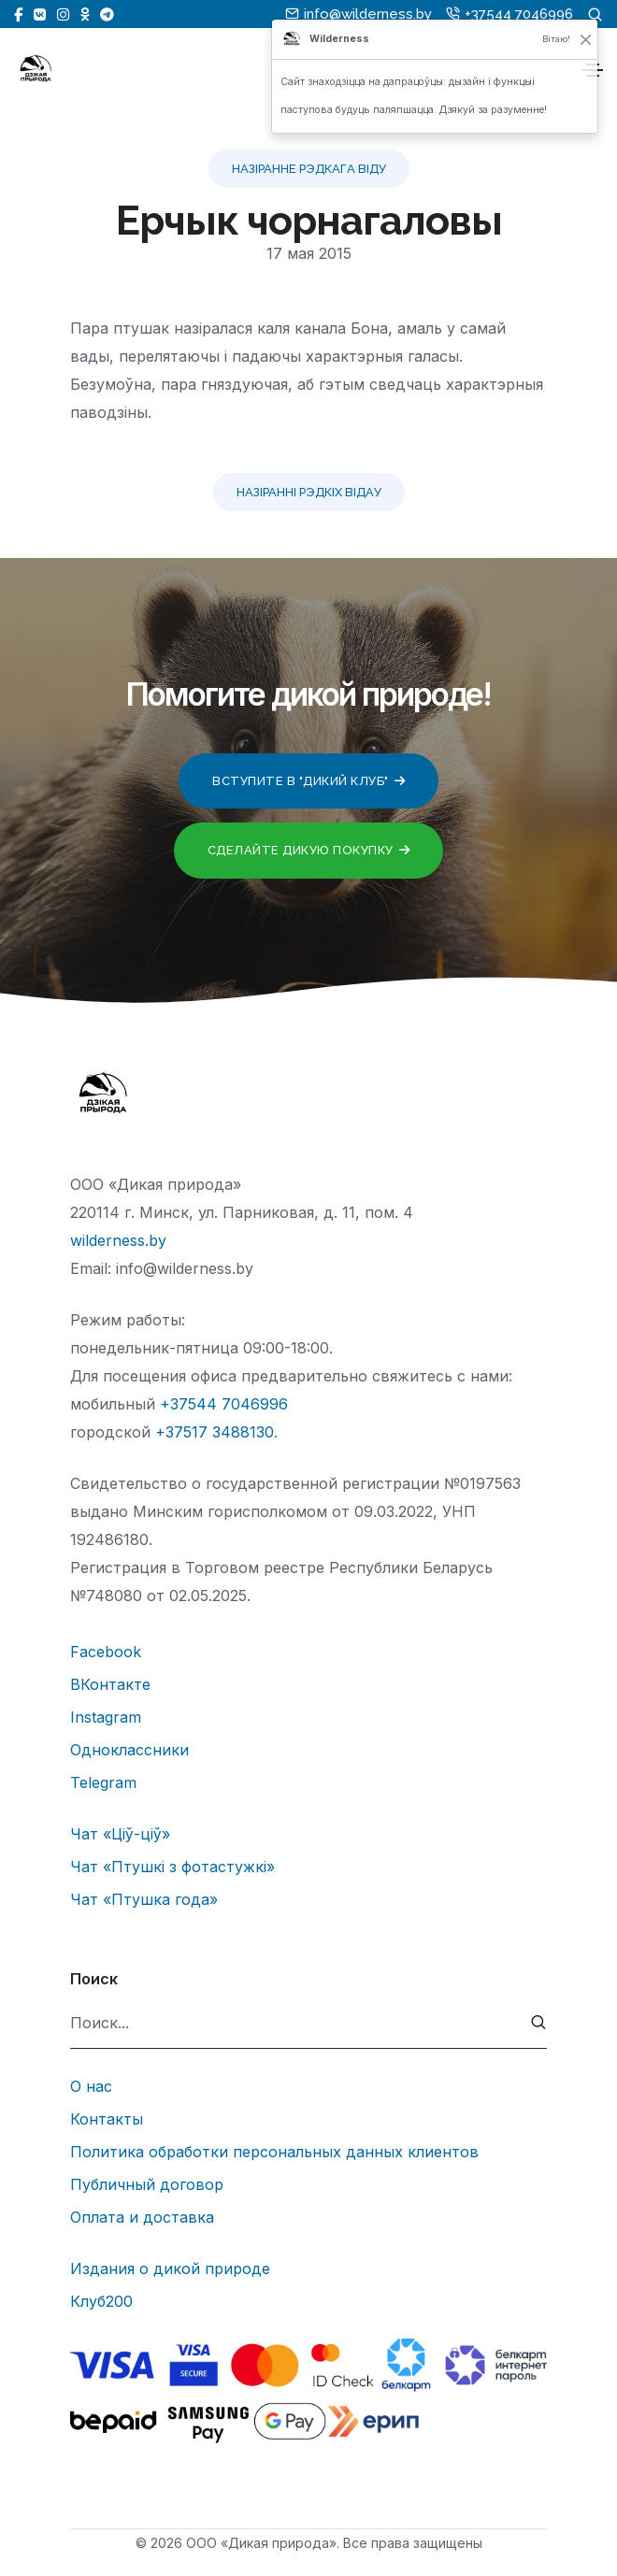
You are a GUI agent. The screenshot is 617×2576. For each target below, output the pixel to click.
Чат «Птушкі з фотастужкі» (172, 1866)
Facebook (105, 1651)
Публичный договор (146, 2184)
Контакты (106, 2119)
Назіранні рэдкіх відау (309, 492)
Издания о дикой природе (170, 2268)
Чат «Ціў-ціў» (120, 1834)
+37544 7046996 (224, 1404)
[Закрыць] (586, 39)
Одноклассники (129, 1749)
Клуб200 (101, 2301)
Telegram (103, 1782)
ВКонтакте (110, 1684)
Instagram (105, 1717)
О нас (91, 2086)
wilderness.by (118, 1240)
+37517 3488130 (214, 1432)
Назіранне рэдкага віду (309, 169)
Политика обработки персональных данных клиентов (274, 2151)
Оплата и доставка (142, 2217)
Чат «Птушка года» (144, 1899)
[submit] (539, 2023)
